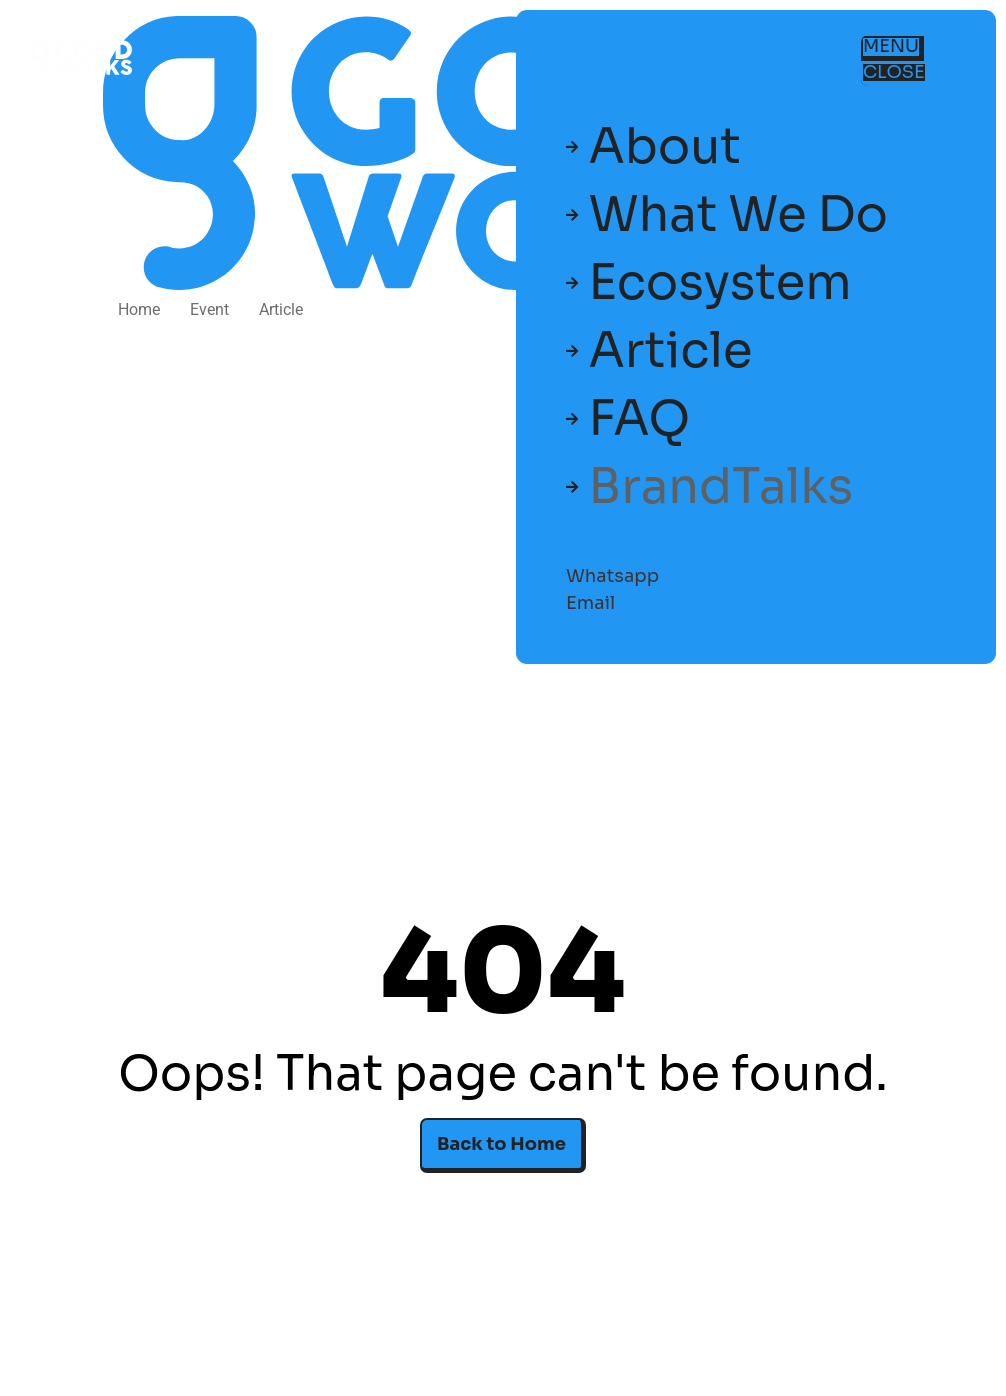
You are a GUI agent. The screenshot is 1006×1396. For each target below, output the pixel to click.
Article (281, 309)
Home (139, 309)
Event (209, 309)
